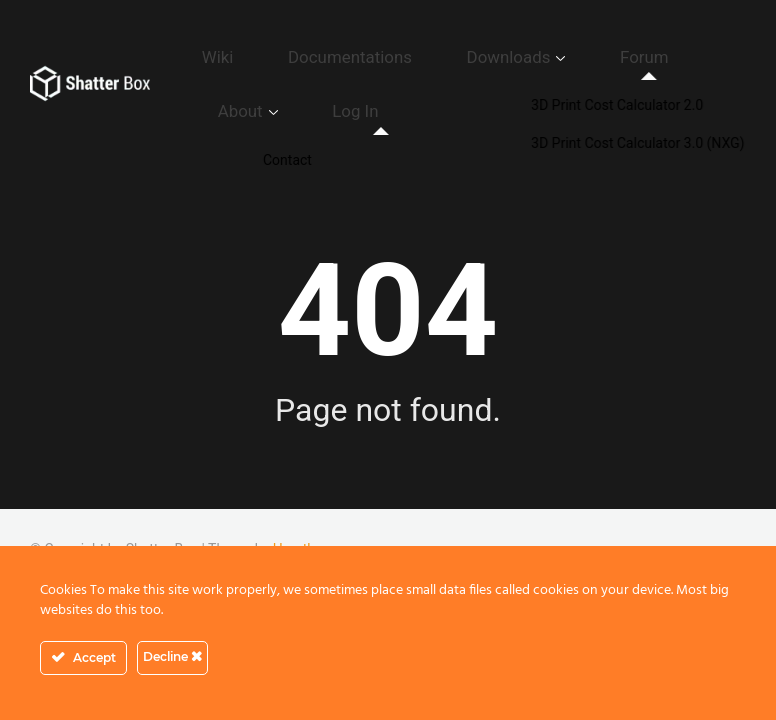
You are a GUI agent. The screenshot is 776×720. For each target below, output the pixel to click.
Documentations (336, 45)
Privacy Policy (428, 523)
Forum (566, 45)
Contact (284, 523)
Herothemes (311, 502)
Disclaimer (629, 523)
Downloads (460, 45)
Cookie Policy (534, 523)
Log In (257, 76)
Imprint (704, 523)
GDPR (347, 523)
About (640, 45)
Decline (172, 656)
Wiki (235, 45)
